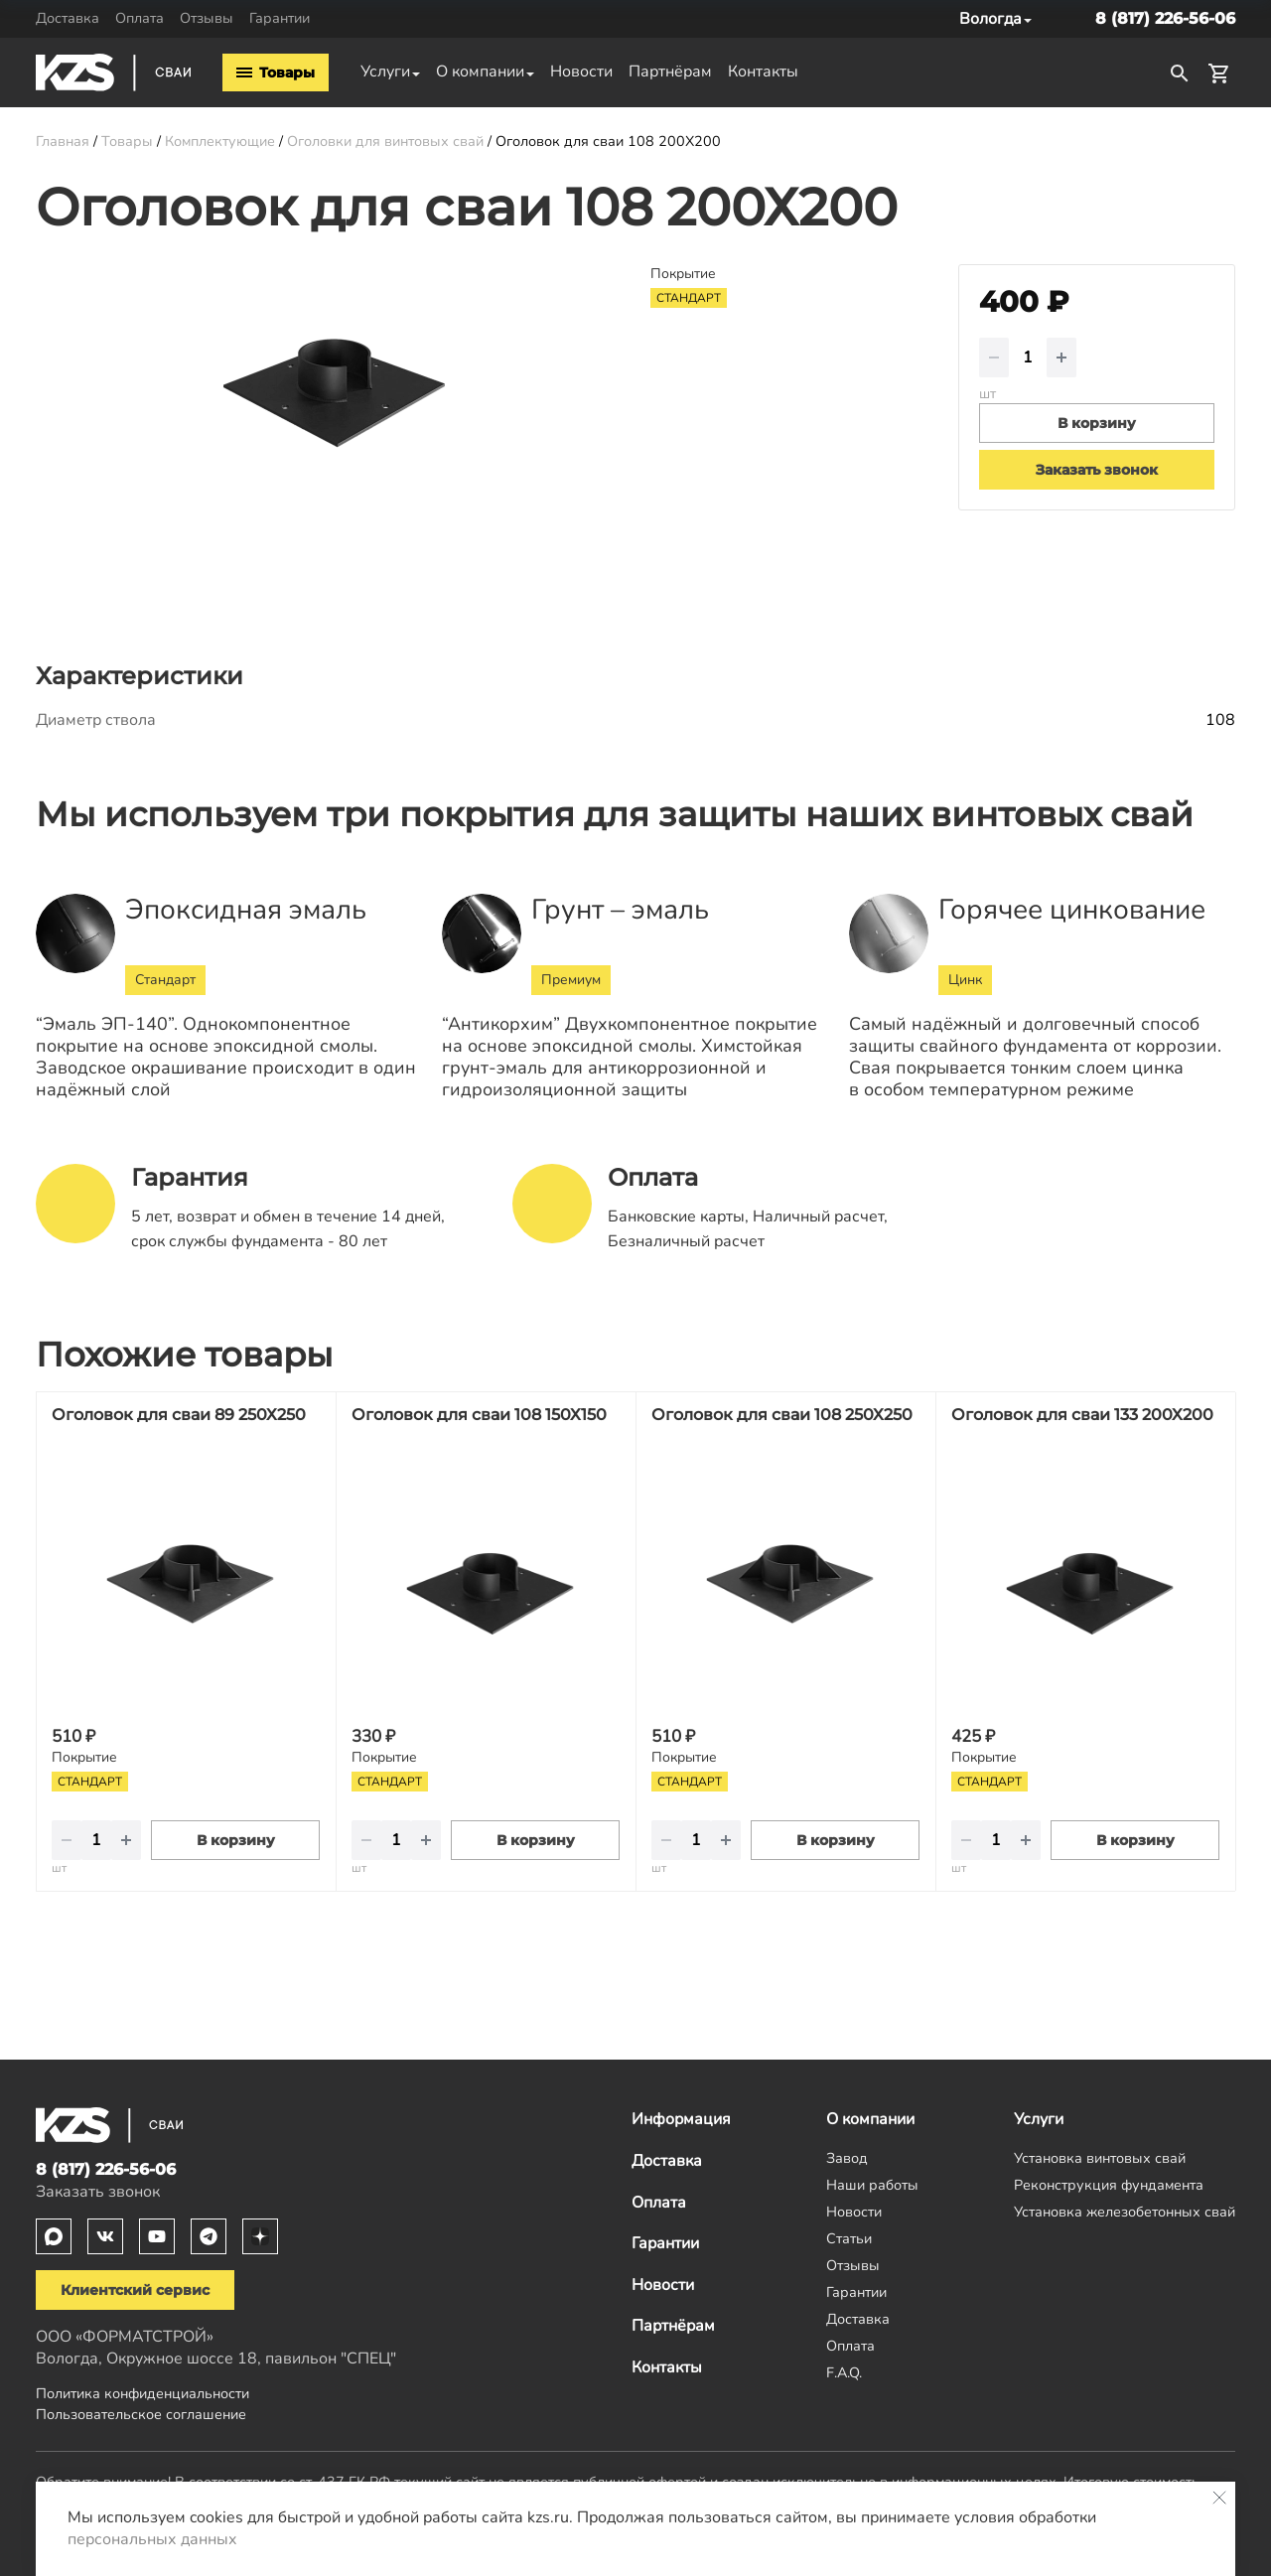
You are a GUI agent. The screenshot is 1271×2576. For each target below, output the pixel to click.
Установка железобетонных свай (1124, 2211)
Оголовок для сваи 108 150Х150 (479, 1414)
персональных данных (152, 2539)
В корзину (236, 1840)
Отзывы (206, 18)
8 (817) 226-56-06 (1165, 18)
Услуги (385, 71)
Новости (581, 71)
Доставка (67, 18)
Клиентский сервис (135, 2290)
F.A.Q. (844, 2372)
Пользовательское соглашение (141, 2414)
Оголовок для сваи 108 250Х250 (782, 1414)
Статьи (849, 2238)
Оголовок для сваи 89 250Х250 (179, 1414)
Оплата (139, 18)
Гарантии (279, 18)
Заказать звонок (1097, 470)
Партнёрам (670, 71)
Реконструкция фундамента (1108, 2185)
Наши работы (872, 2185)
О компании (480, 71)
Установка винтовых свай (1100, 2158)
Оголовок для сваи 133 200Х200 (1082, 1414)
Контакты (763, 71)
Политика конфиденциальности (142, 2393)
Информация (681, 2119)
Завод (847, 2158)
